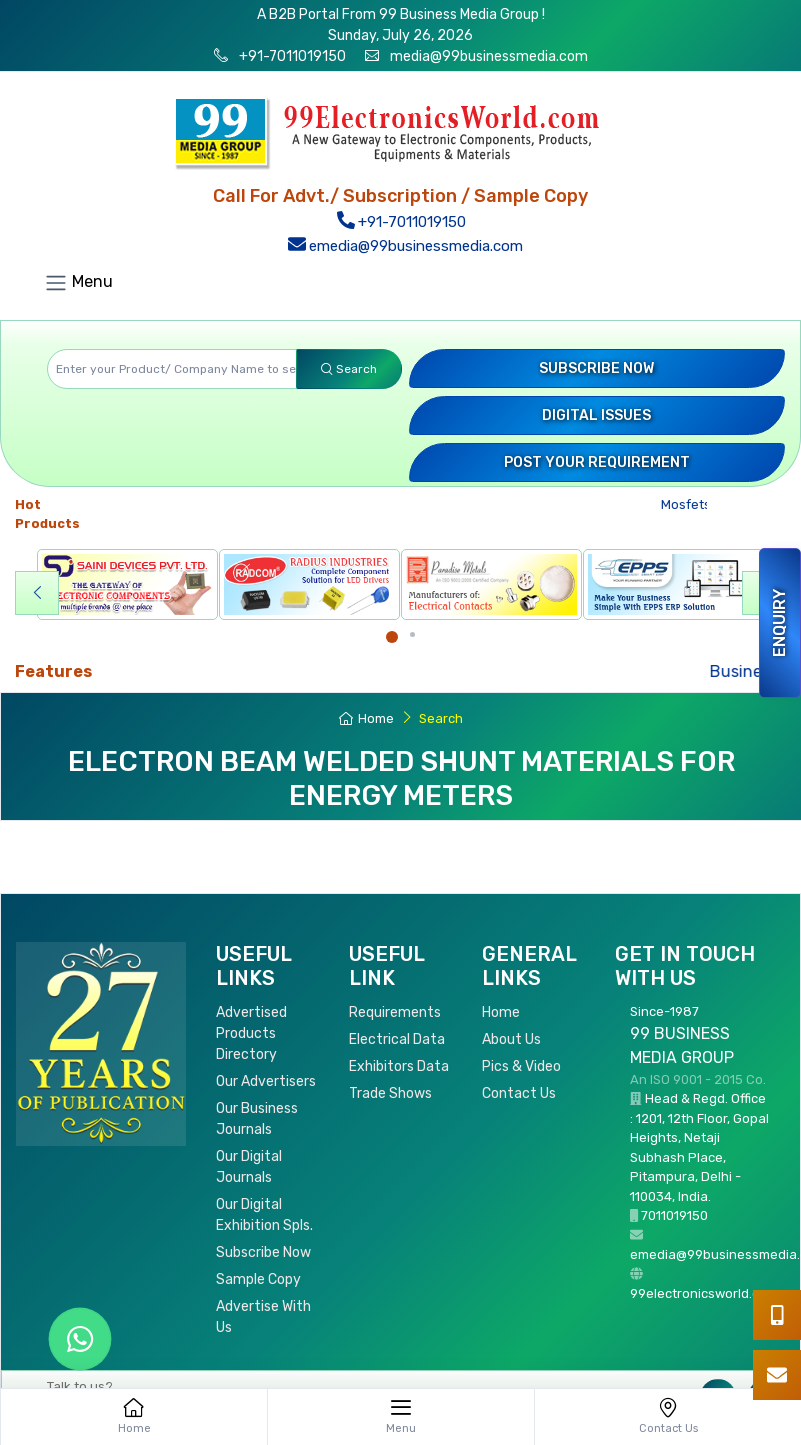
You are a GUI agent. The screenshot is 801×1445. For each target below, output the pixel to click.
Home (366, 718)
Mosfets (690, 504)
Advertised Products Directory (251, 1033)
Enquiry (779, 623)
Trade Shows (390, 1093)
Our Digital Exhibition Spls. (264, 1215)
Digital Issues (596, 415)
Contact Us (519, 1093)
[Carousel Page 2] (412, 634)
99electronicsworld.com (704, 1293)
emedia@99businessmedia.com (405, 246)
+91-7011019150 (291, 56)
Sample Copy (258, 1279)
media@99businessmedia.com (489, 56)
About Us (511, 1039)
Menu (78, 283)
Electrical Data (397, 1039)
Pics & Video (521, 1066)
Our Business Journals (257, 1119)
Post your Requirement (597, 462)
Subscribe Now (596, 368)
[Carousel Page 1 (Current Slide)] (392, 637)
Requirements (395, 1012)
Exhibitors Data (399, 1066)
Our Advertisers (266, 1081)
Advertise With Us (263, 1317)
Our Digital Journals (249, 1167)
